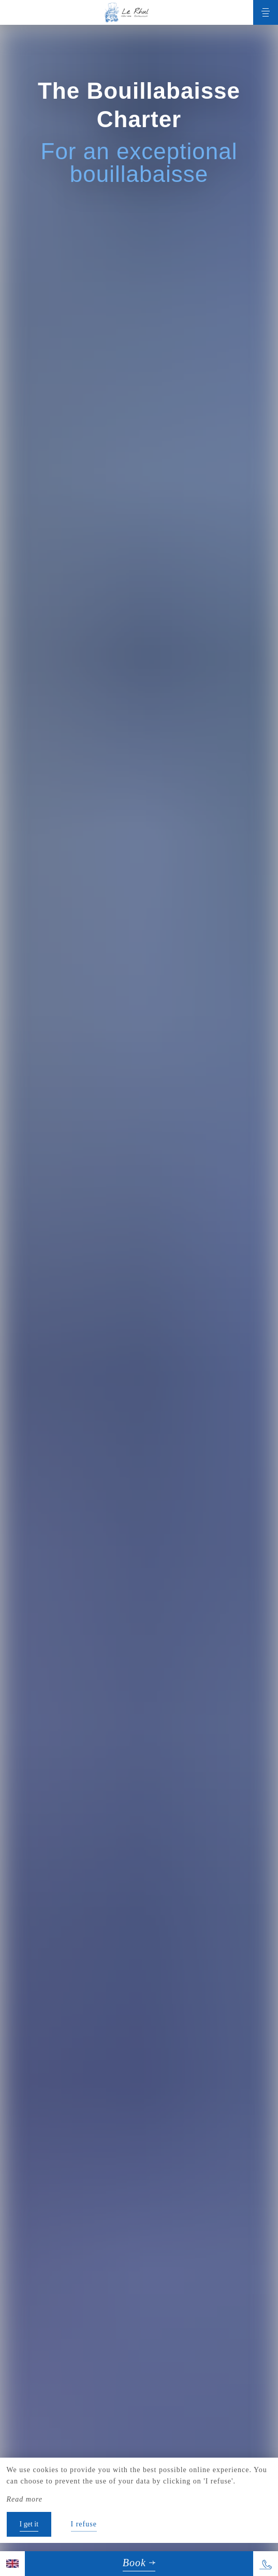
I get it (29, 2524)
